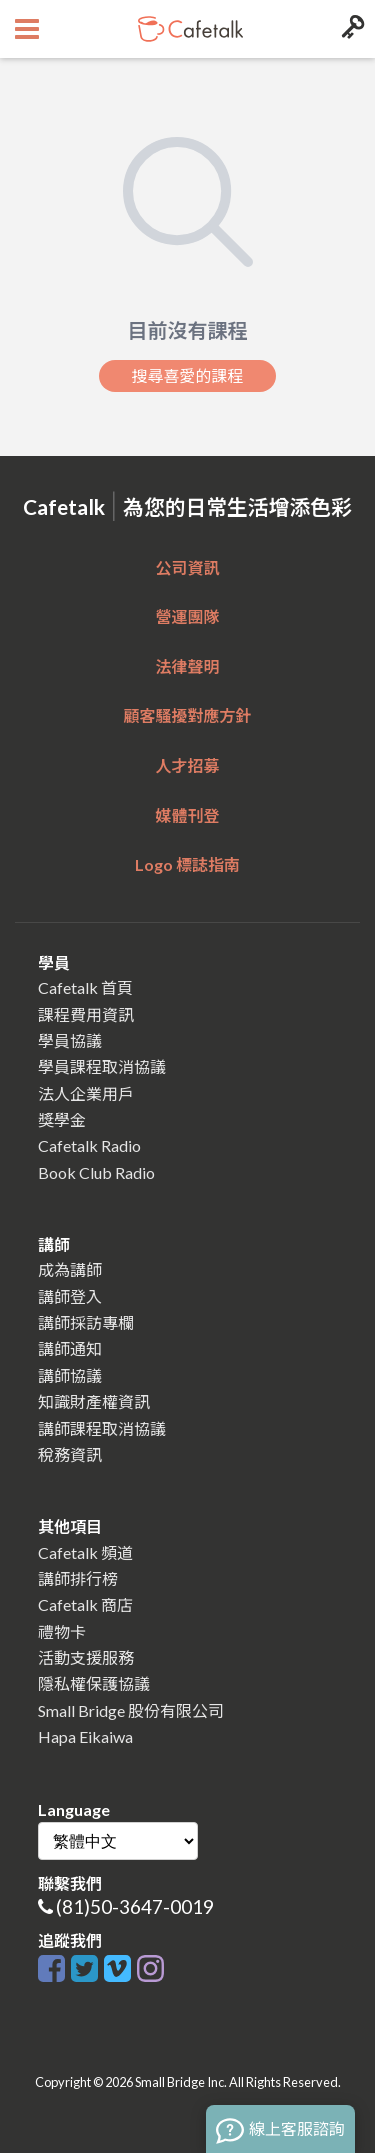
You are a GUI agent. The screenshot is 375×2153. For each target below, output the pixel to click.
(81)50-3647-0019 (135, 1906)
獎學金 (62, 1119)
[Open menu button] (24, 29)
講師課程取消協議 (102, 1428)
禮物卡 (62, 1631)
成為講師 (70, 1269)
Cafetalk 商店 (85, 1604)
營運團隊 (187, 616)
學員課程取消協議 (102, 1066)
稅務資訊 (70, 1454)
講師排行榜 (78, 1578)
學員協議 (70, 1040)
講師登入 (70, 1296)
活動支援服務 (86, 1657)
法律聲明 (187, 666)
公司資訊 (187, 567)
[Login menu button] (350, 29)
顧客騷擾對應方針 (187, 715)
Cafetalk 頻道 (85, 1552)
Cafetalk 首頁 (85, 987)
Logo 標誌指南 (187, 864)
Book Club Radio (96, 1172)
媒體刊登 (187, 815)
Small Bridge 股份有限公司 (131, 1710)
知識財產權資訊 (94, 1401)
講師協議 (70, 1375)
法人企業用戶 (86, 1093)
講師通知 (70, 1348)
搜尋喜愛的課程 (187, 376)
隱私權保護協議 (94, 1683)
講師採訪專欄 (86, 1322)
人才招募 (187, 765)
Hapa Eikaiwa (85, 1736)
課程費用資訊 (86, 1014)
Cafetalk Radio (89, 1145)
